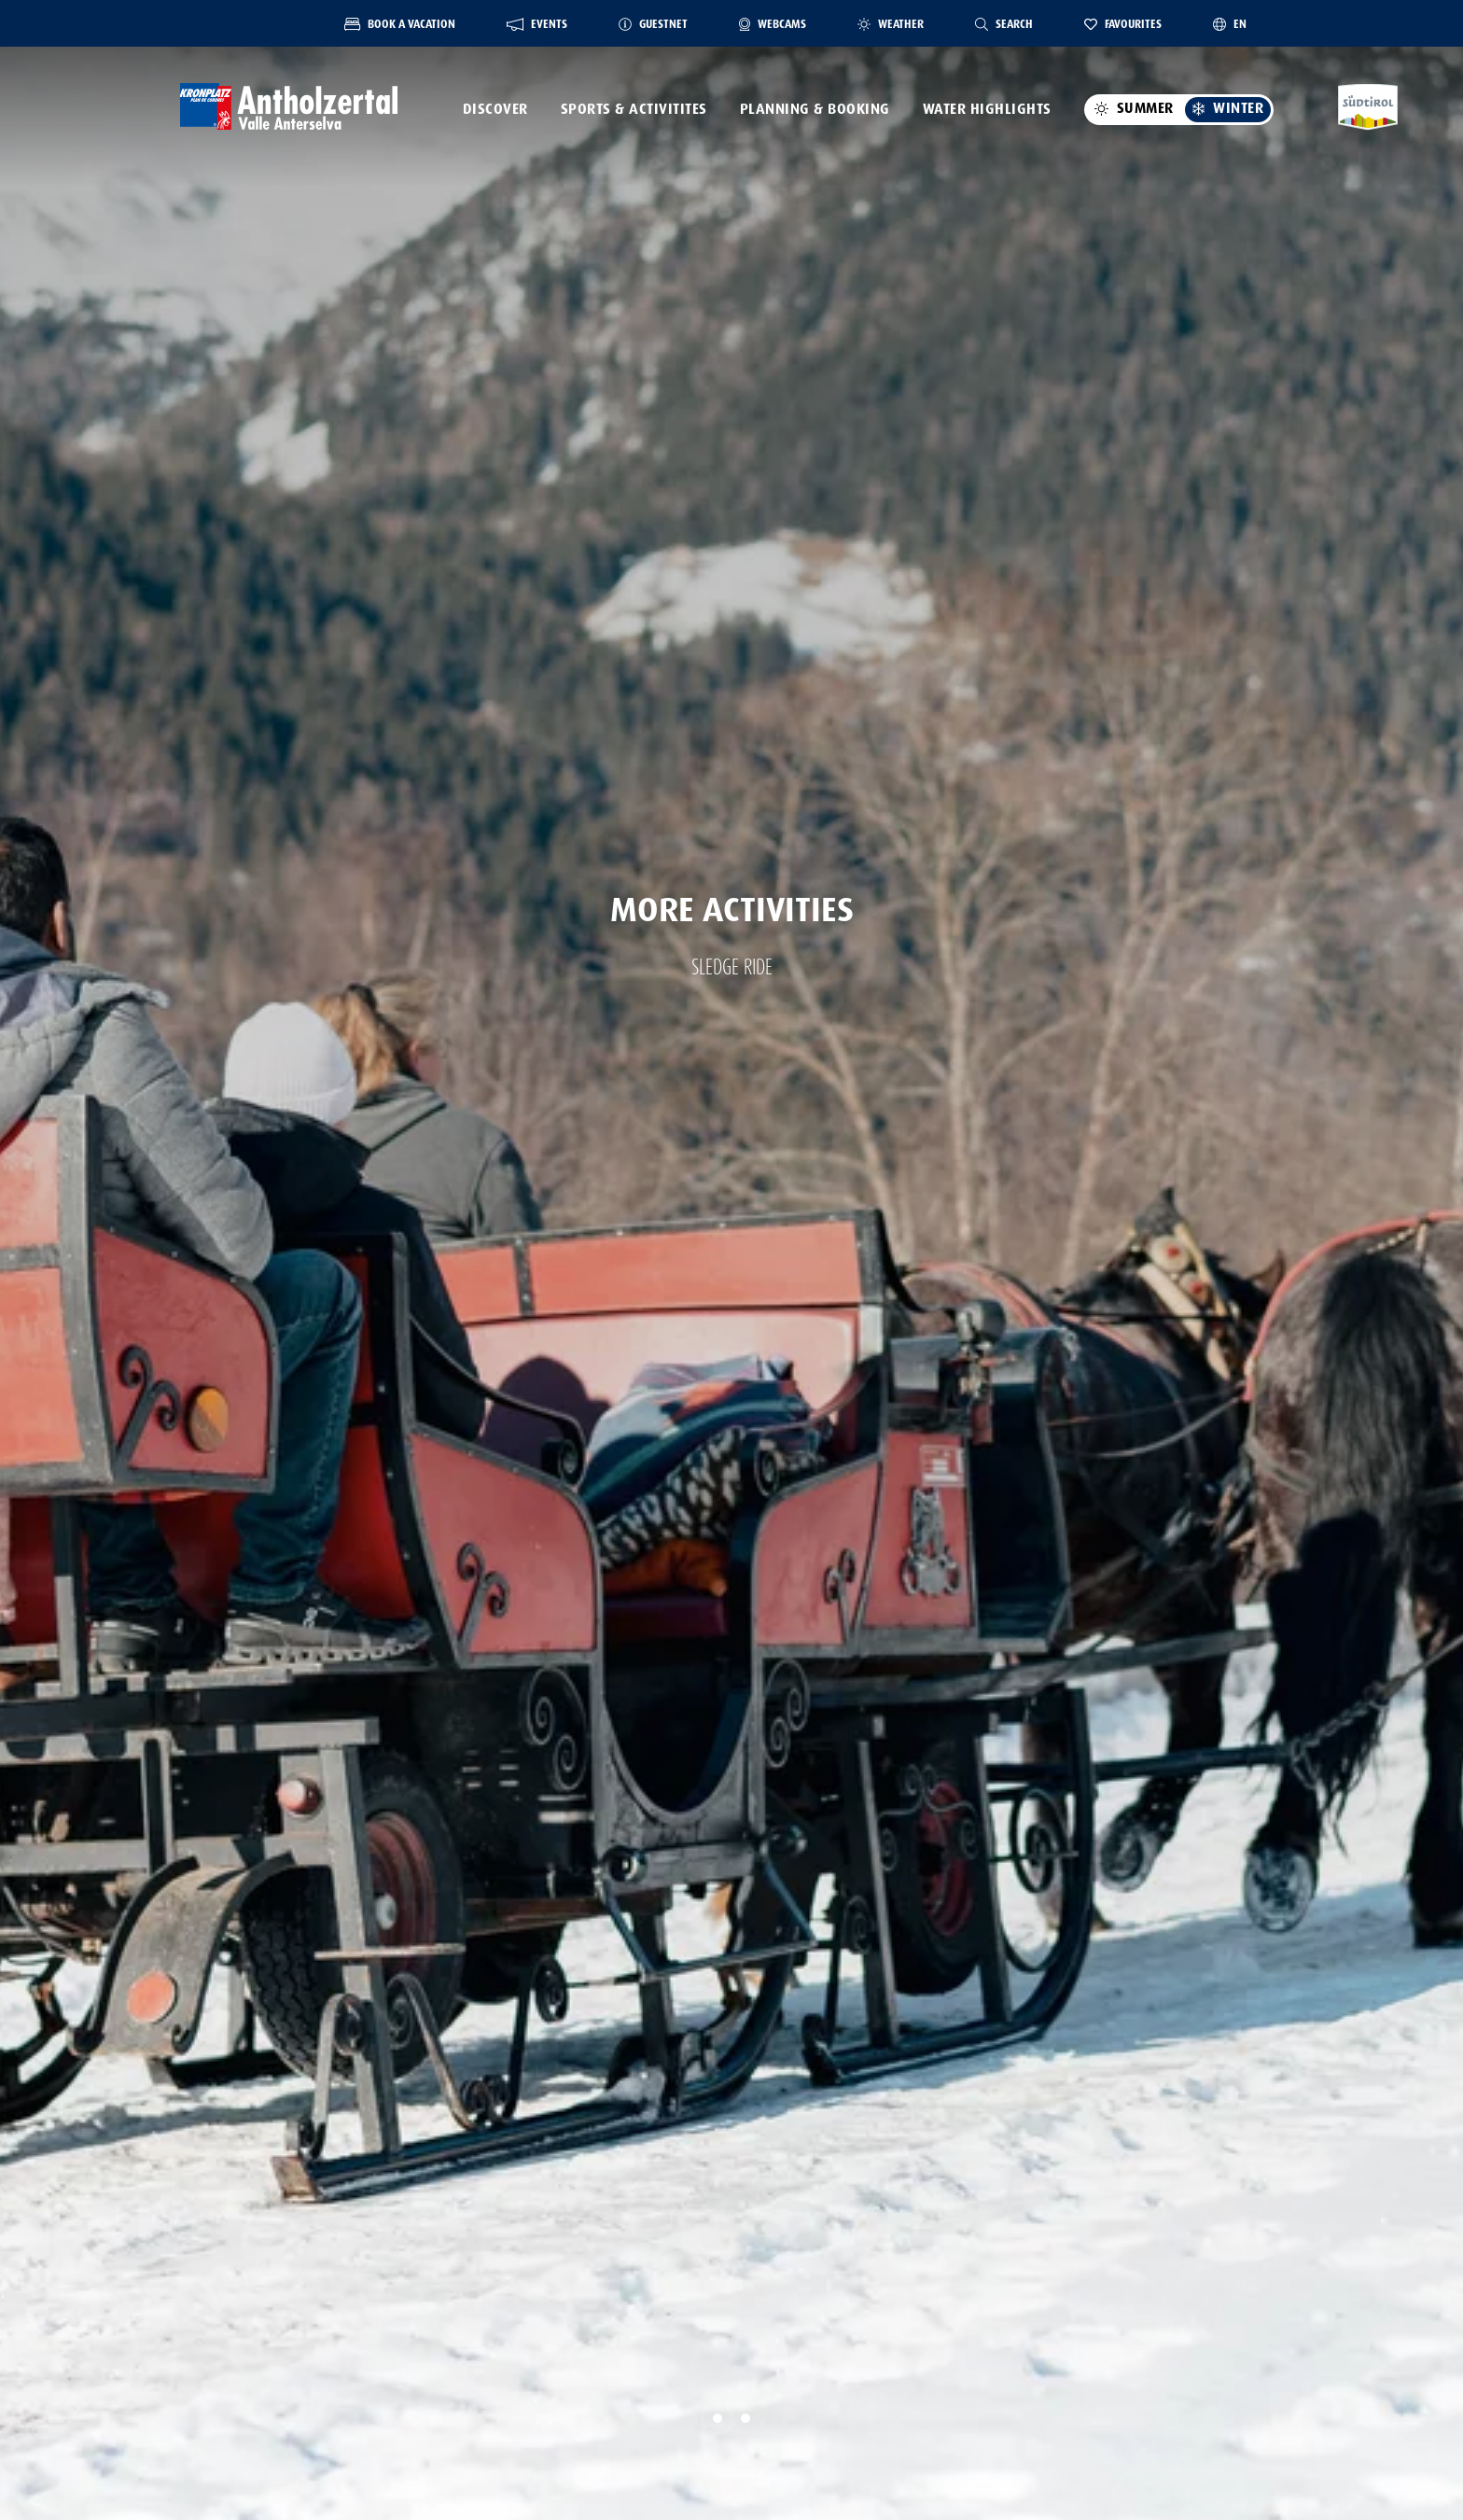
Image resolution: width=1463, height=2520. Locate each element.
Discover (495, 109)
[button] (717, 2418)
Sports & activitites (634, 109)
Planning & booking (815, 109)
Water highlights (987, 109)
